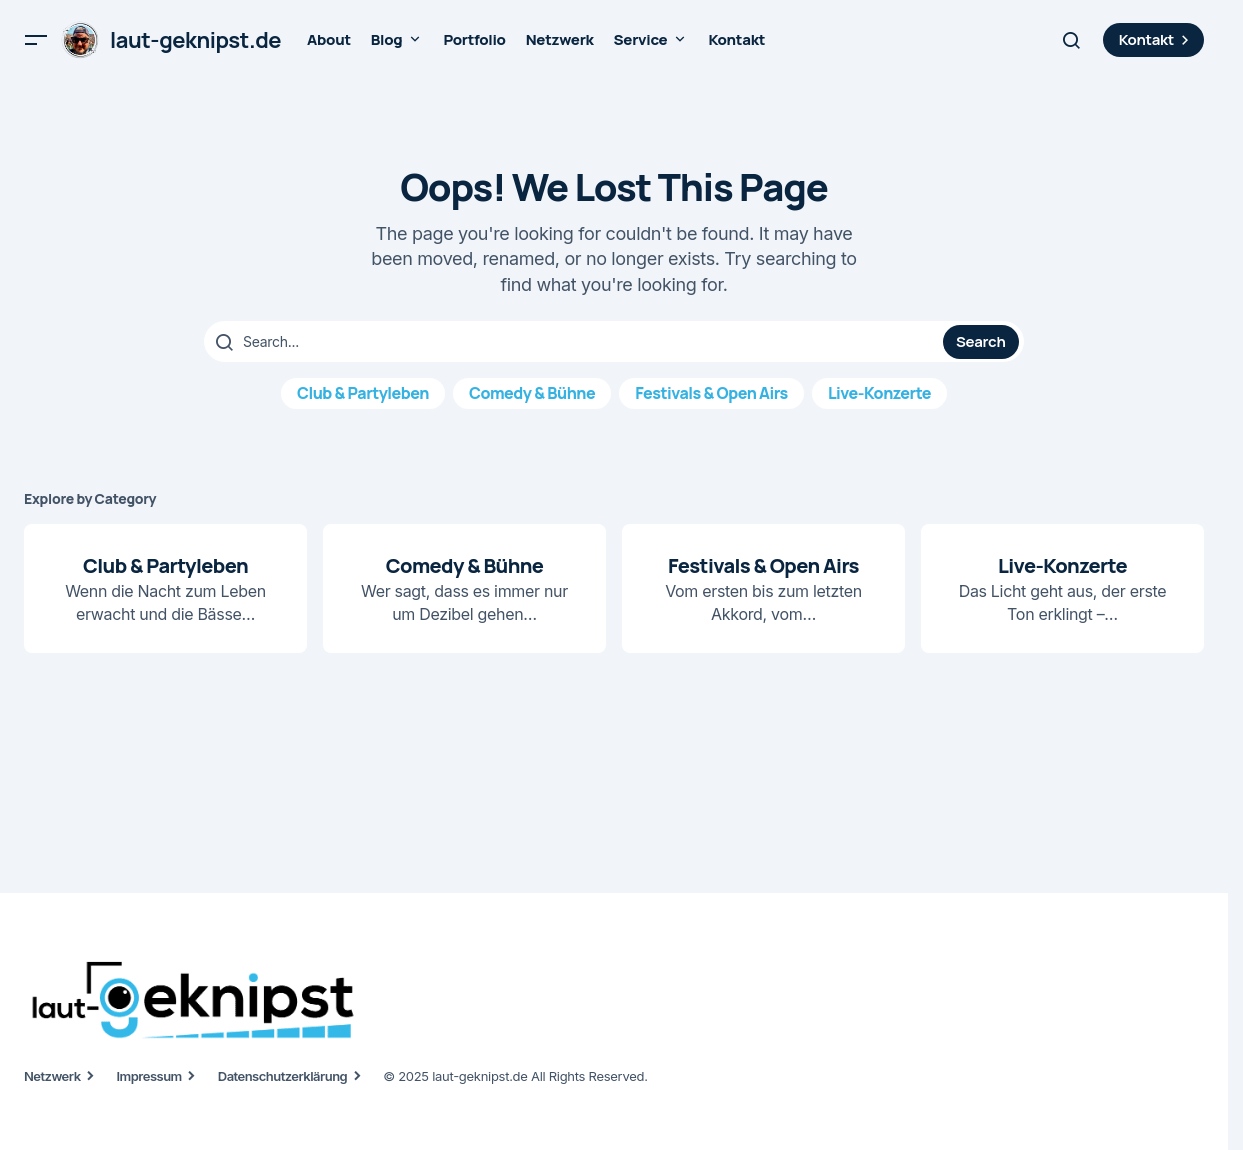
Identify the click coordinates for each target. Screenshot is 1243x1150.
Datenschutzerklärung (282, 1076)
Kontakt (1156, 39)
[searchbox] (576, 342)
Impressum (149, 1076)
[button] (36, 40)
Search (980, 341)
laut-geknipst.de (195, 40)
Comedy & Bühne (532, 393)
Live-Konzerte (879, 393)
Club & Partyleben (363, 393)
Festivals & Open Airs (711, 393)
